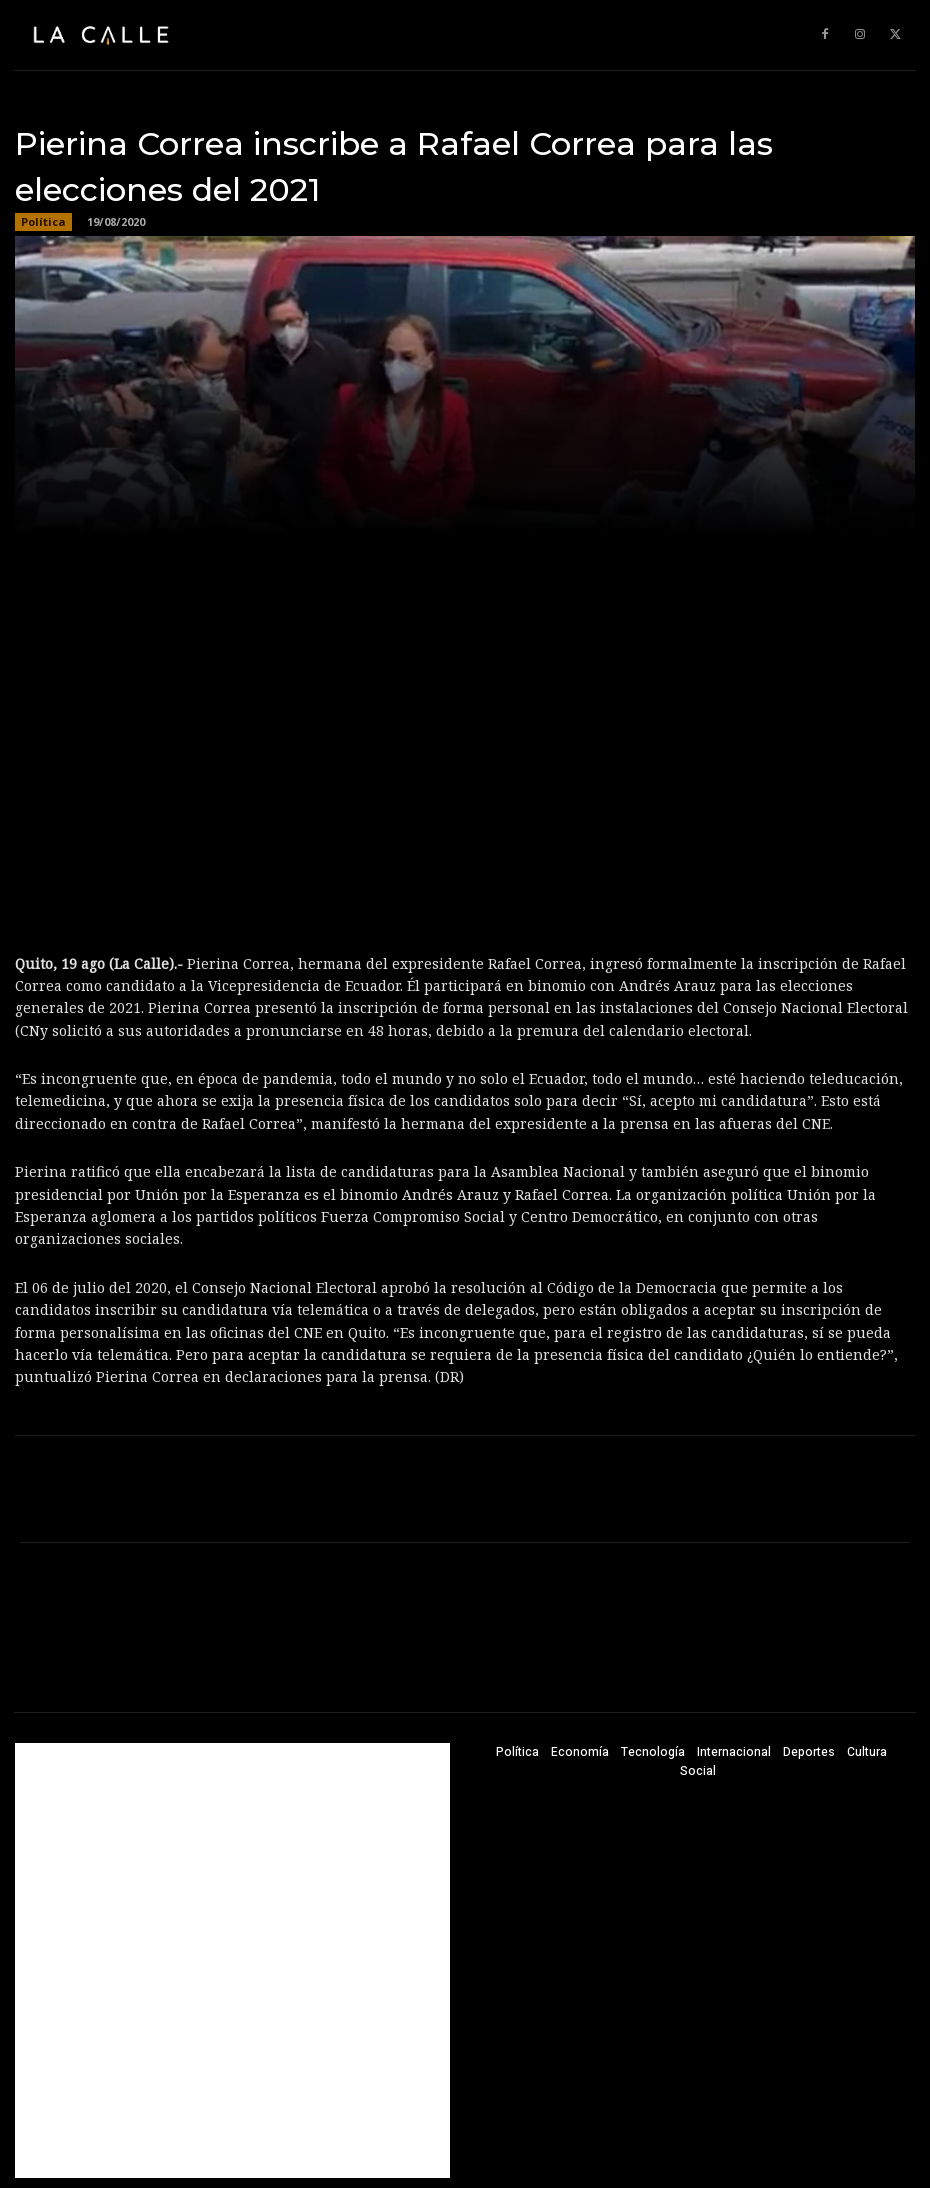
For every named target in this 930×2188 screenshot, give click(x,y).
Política (43, 222)
